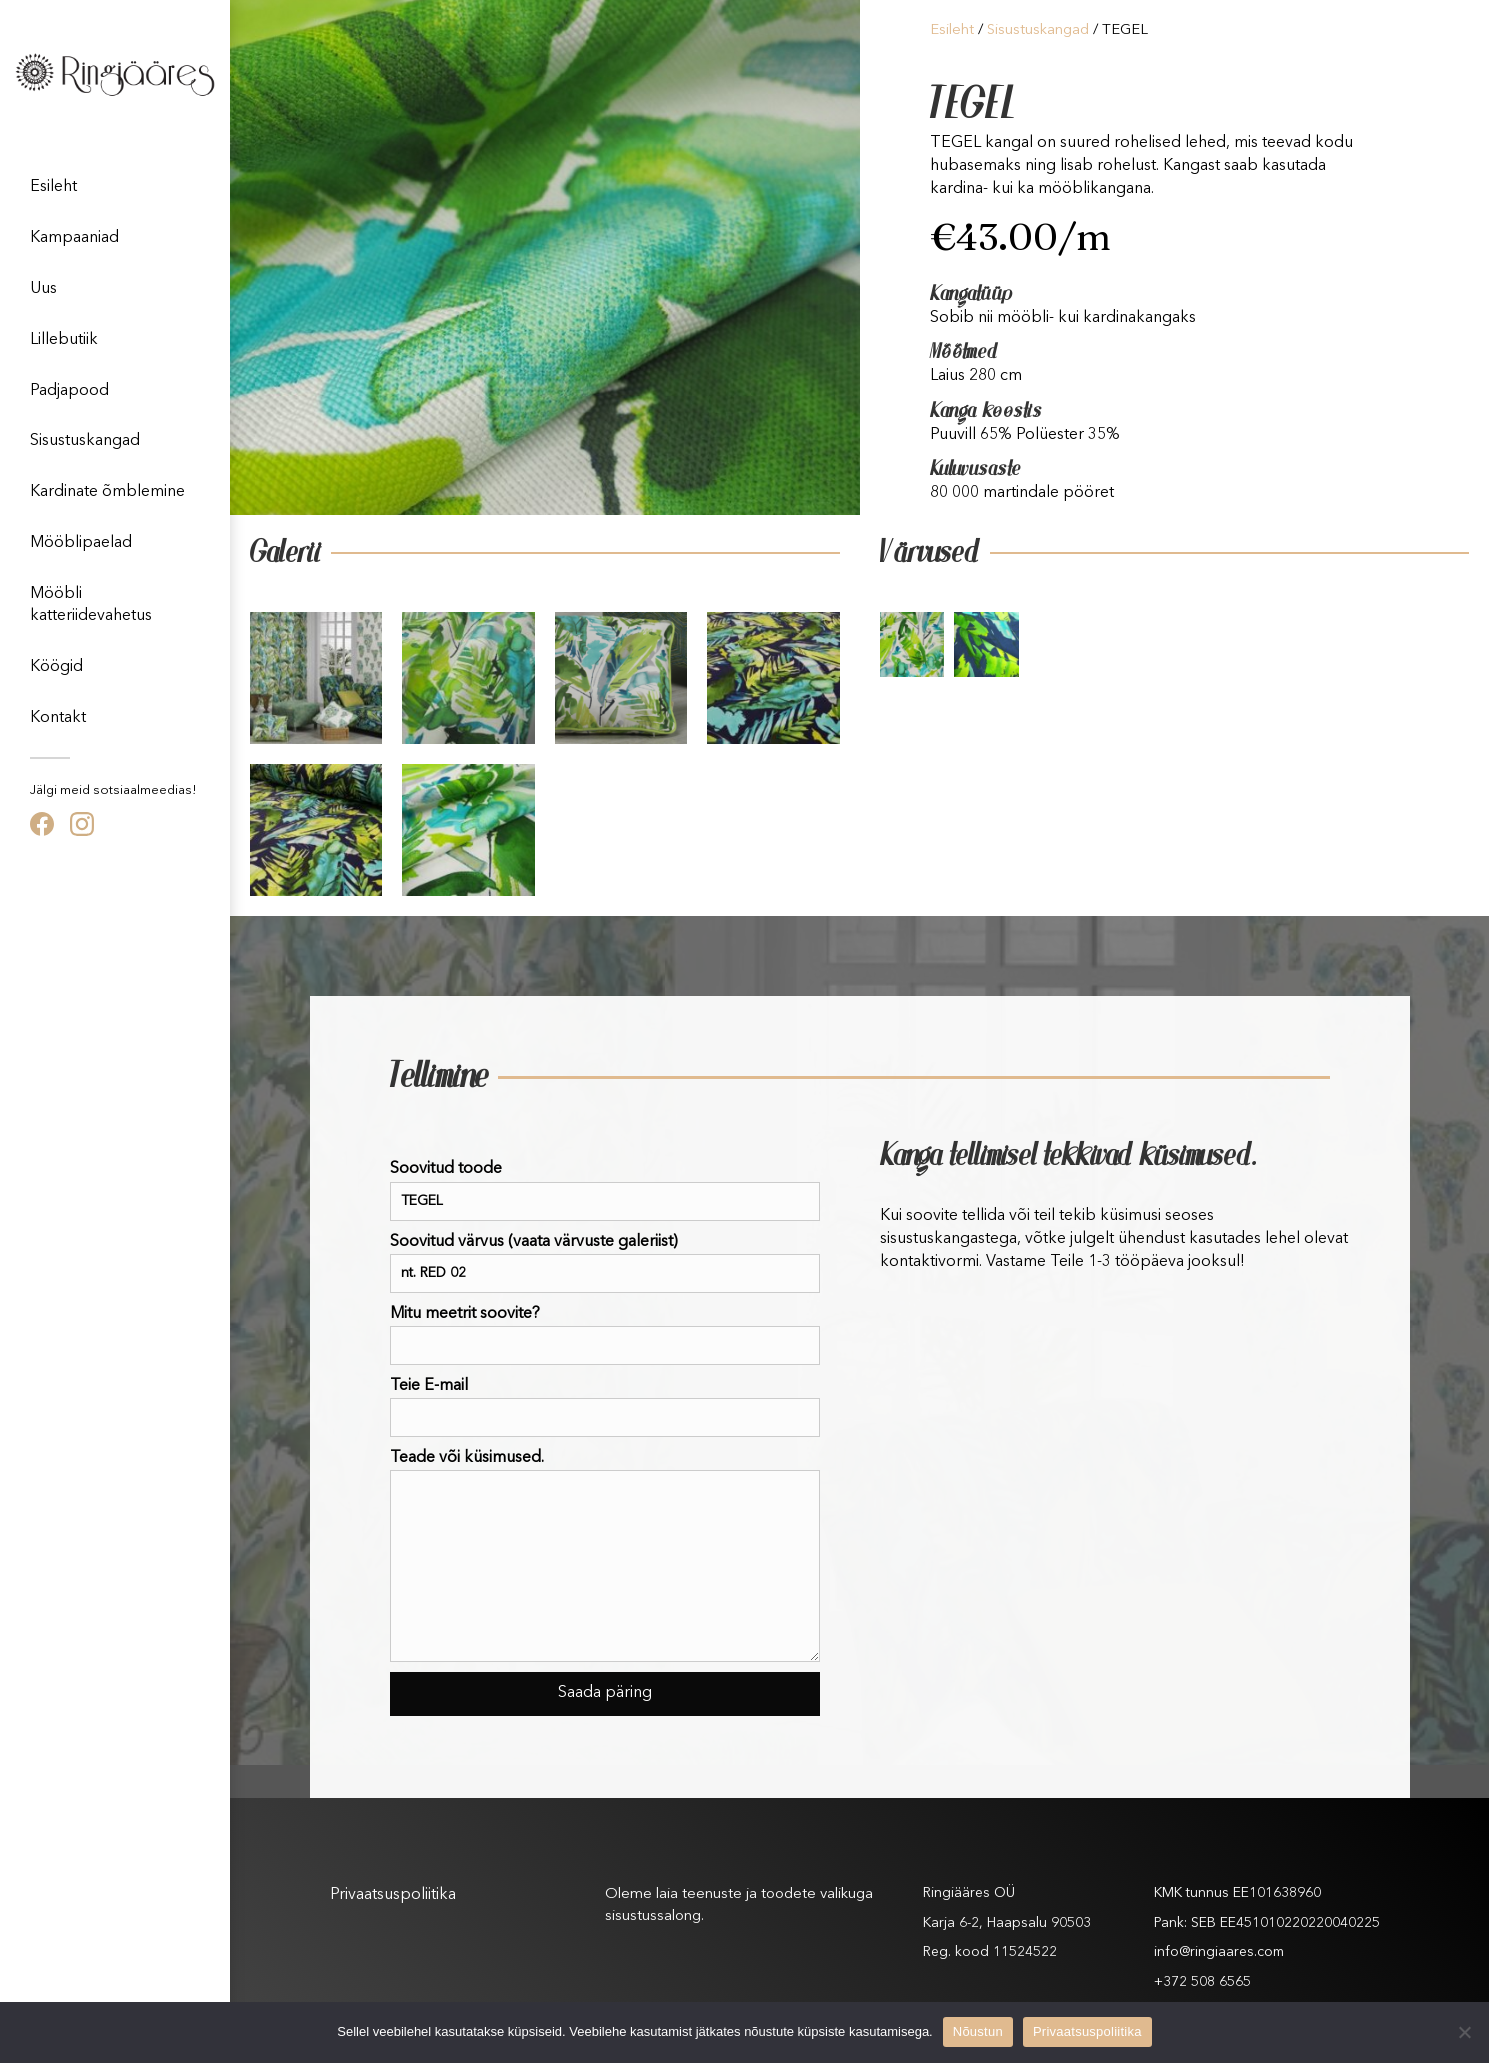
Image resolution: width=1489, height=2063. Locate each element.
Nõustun (978, 2031)
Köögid (56, 667)
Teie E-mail (605, 1407)
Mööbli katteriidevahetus (91, 605)
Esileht (53, 187)
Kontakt (58, 718)
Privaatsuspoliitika (393, 1895)
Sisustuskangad (85, 441)
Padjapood (69, 391)
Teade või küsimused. (605, 1556)
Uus (43, 289)
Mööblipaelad (81, 543)
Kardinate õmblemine (107, 492)
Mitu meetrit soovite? (605, 1335)
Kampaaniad (74, 238)
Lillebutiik (64, 340)
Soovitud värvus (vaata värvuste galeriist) (605, 1263)
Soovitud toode (605, 1190)
